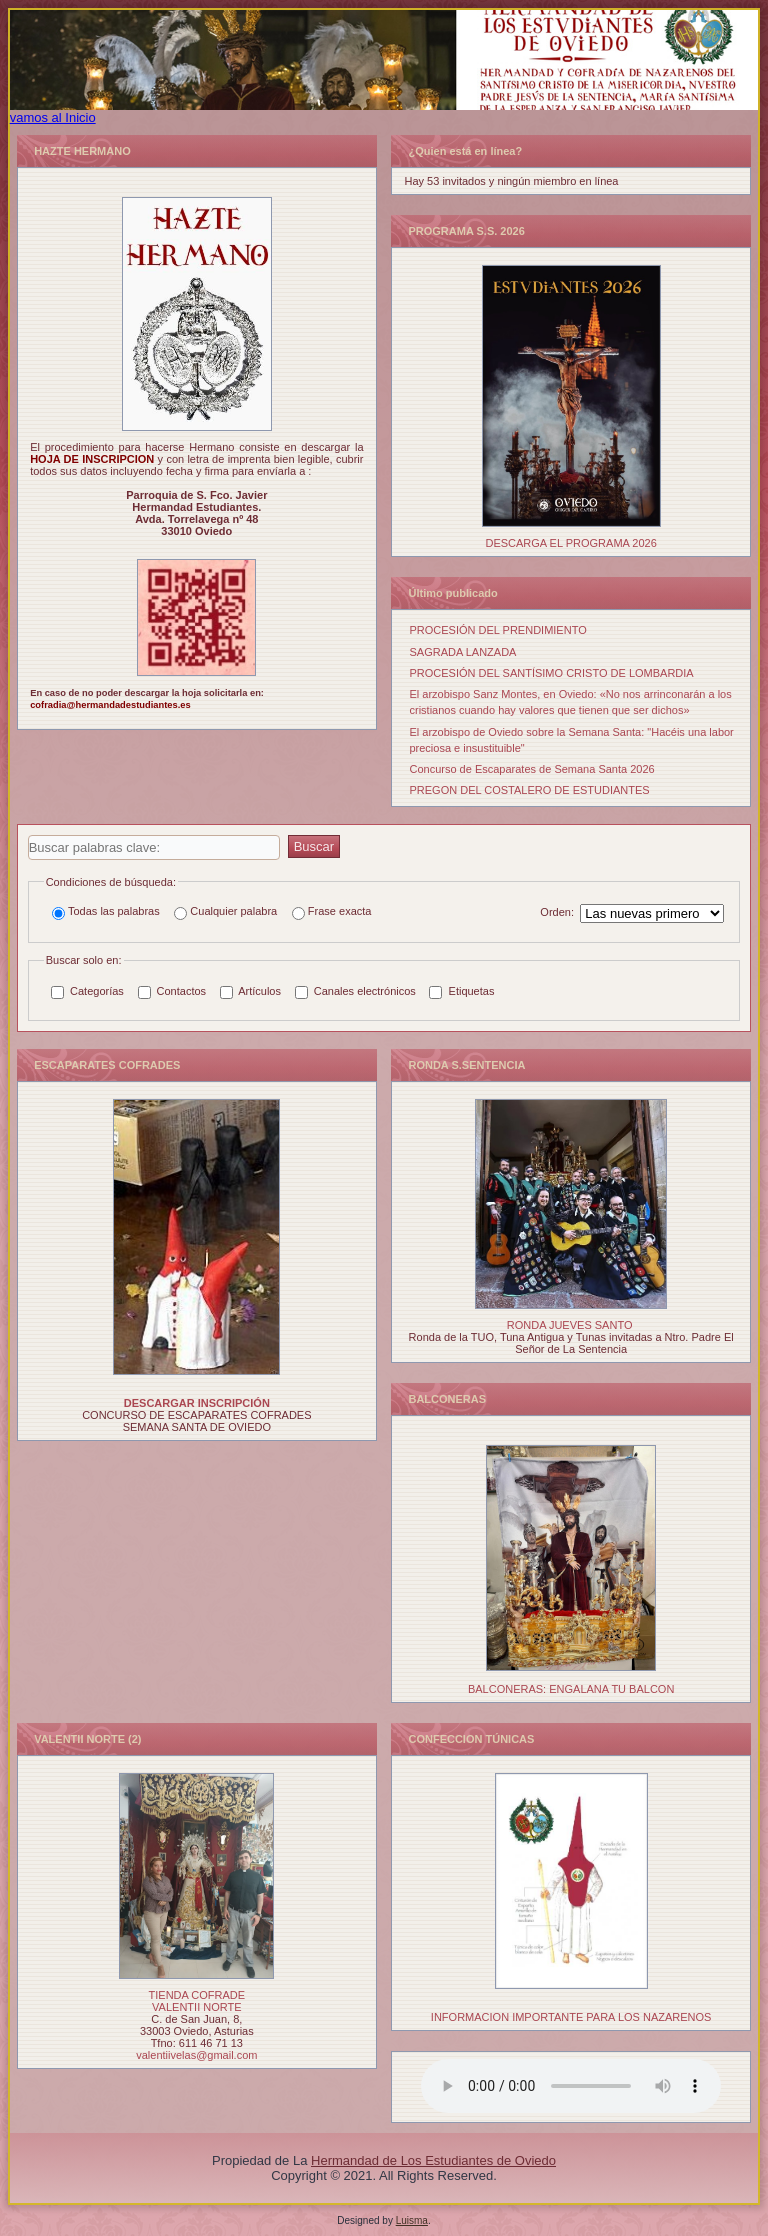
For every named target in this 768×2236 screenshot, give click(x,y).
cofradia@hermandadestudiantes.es (110, 705)
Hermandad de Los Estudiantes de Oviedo (433, 2160)
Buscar (314, 846)
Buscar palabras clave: (28, 835)
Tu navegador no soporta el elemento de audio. (571, 2086)
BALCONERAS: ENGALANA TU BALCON (571, 1689)
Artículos (250, 992)
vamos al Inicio (53, 117)
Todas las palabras (106, 912)
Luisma (412, 2220)
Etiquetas (461, 992)
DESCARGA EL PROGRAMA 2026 (570, 543)
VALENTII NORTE (196, 2007)
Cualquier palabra (225, 912)
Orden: (557, 912)
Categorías (87, 992)
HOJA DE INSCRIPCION (93, 459)
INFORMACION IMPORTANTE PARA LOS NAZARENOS (571, 2017)
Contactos (172, 992)
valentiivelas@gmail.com (196, 2055)
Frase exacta (332, 912)
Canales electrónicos (355, 992)
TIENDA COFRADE (197, 1995)
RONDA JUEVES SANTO (570, 1325)
